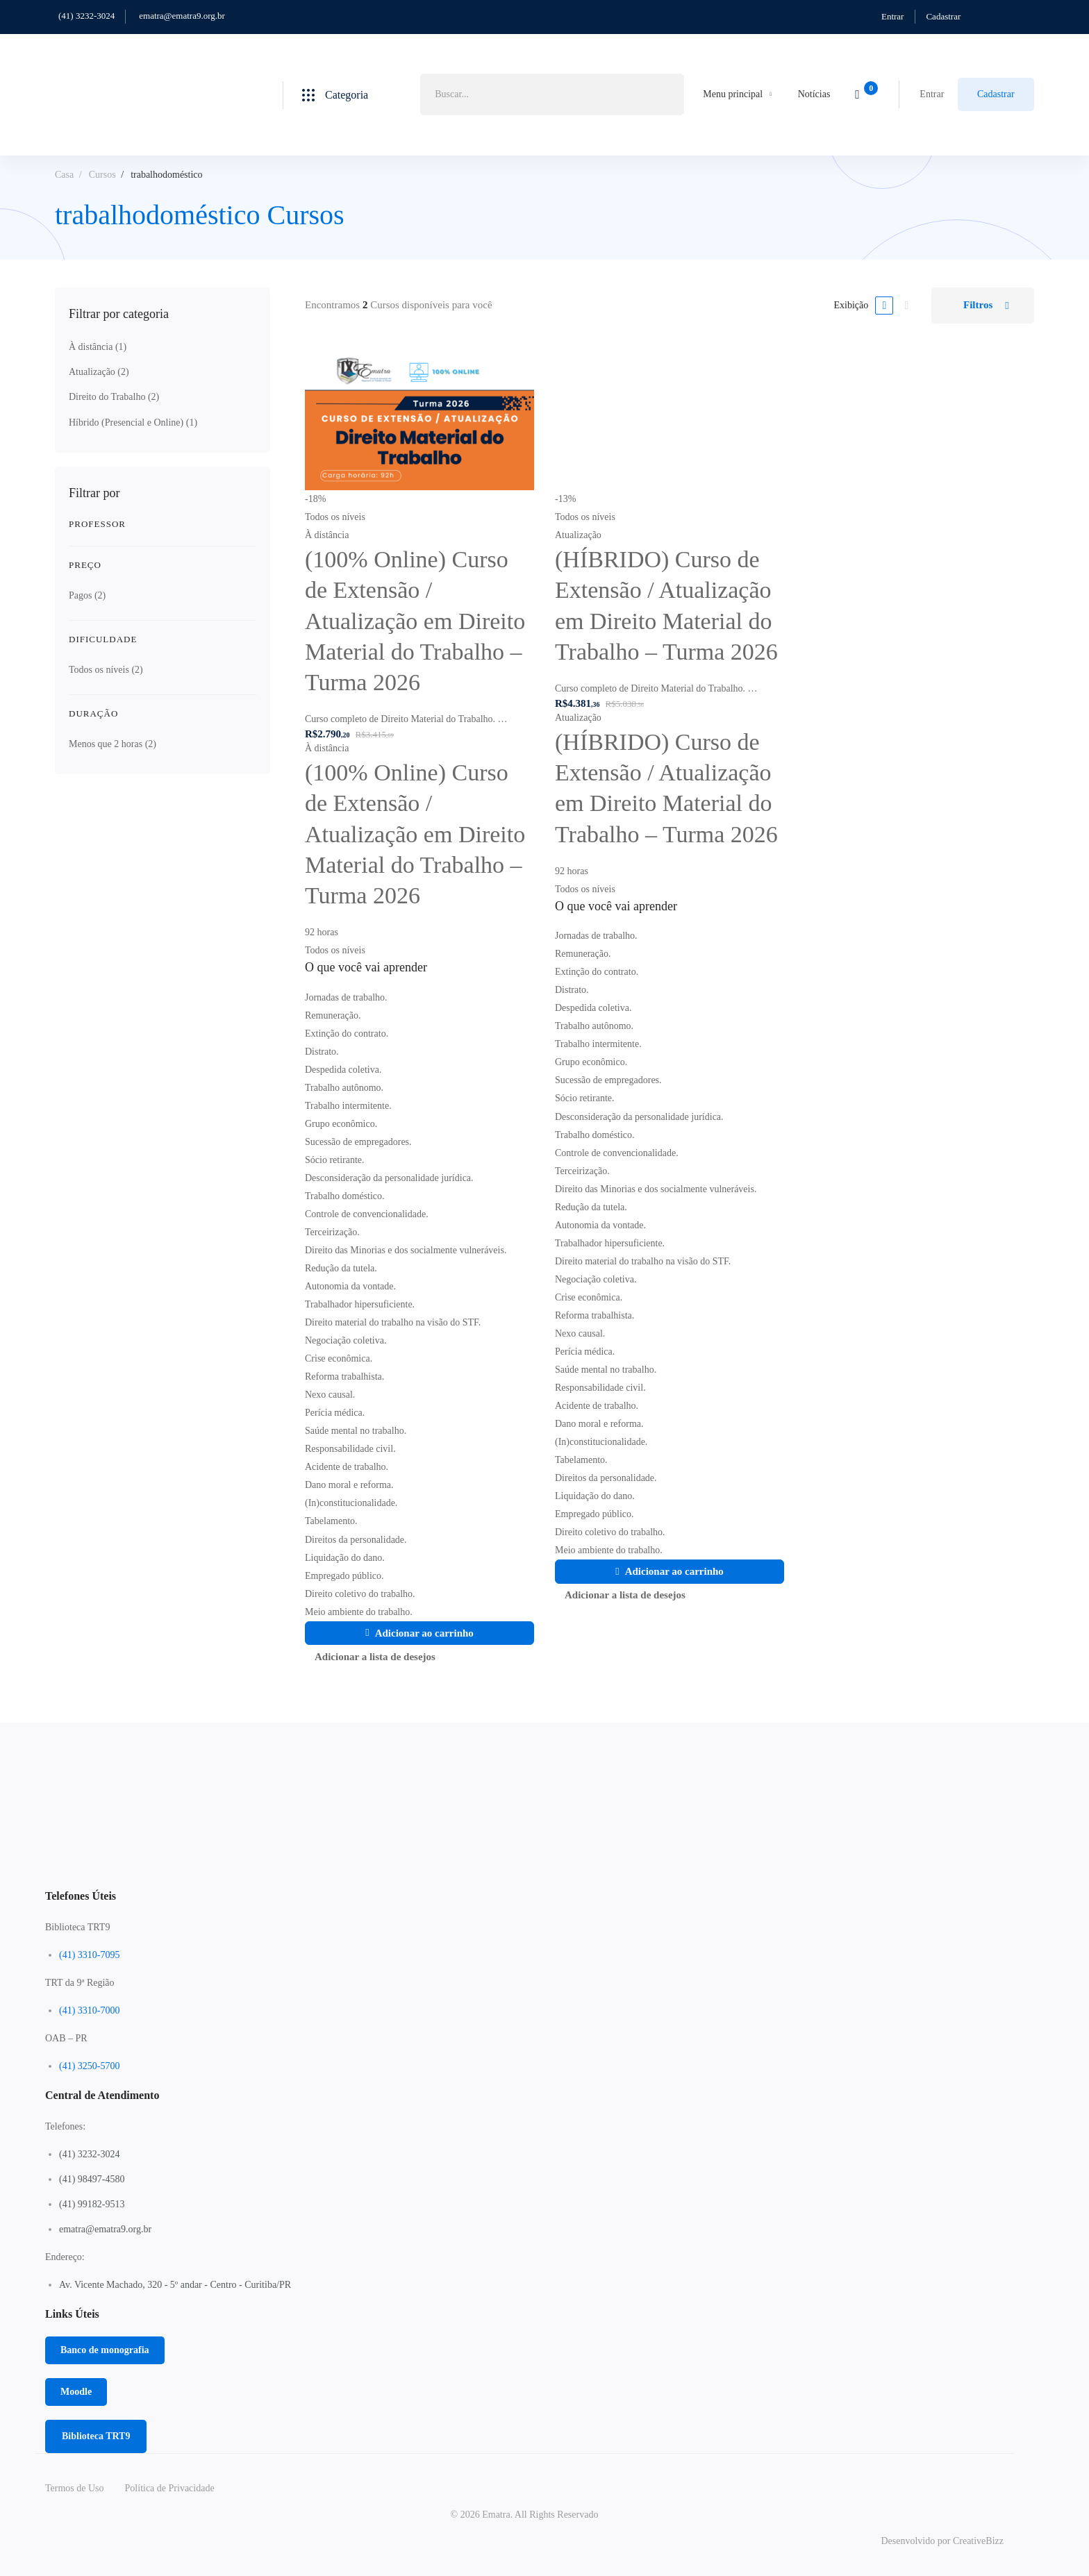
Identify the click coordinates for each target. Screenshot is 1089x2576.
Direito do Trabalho (114, 397)
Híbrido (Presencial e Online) (133, 422)
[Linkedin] (557, 1868)
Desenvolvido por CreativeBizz (942, 2541)
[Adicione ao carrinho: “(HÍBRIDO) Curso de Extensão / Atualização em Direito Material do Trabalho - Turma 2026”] (669, 1571)
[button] (105, 2350)
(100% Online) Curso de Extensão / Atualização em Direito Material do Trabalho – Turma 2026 (415, 620)
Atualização (99, 372)
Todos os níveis (106, 669)
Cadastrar (943, 16)
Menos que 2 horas (112, 744)
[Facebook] (514, 1868)
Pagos (87, 595)
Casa (64, 174)
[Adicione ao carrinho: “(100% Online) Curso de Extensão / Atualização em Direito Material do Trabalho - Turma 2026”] (419, 1633)
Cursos (102, 174)
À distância (97, 347)
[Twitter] (492, 1868)
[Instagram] (535, 1868)
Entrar (892, 16)
